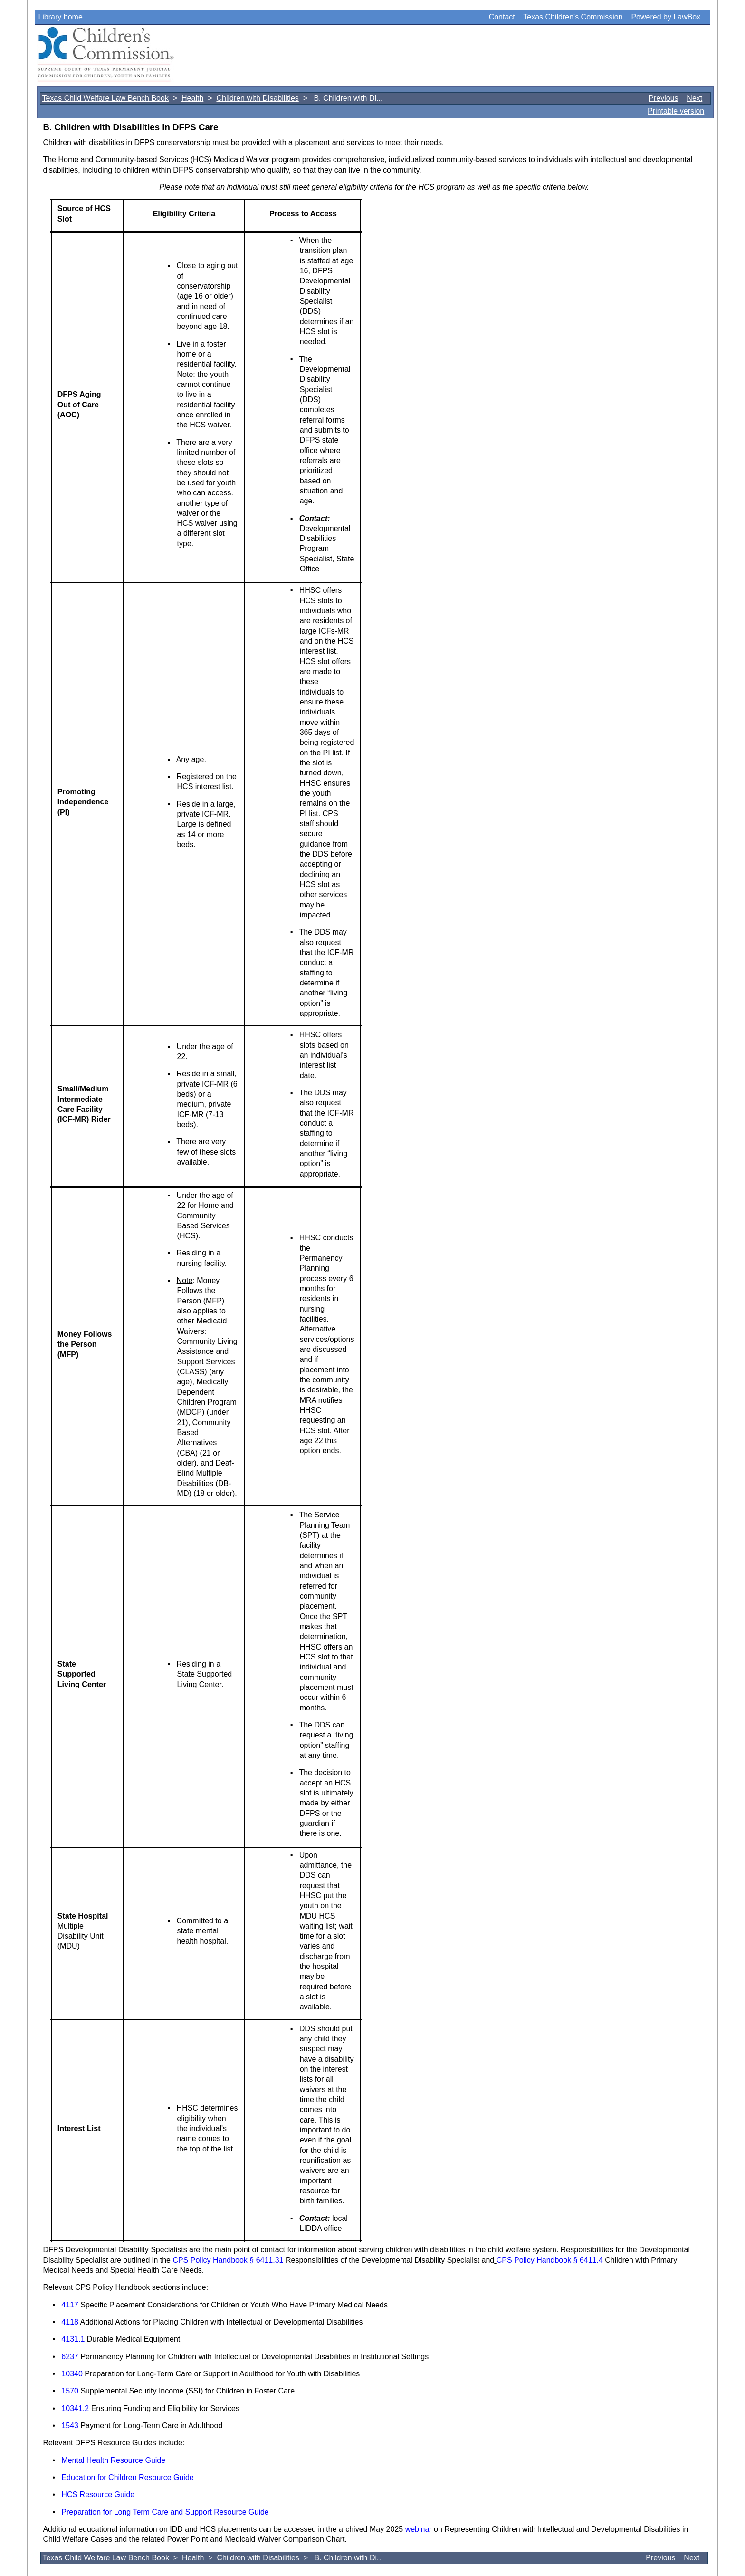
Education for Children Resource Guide (127, 2477)
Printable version (676, 111)
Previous (663, 98)
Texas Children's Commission (572, 17)
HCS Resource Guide (97, 2494)
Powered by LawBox (665, 17)
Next (694, 98)
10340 (72, 2374)
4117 (69, 2305)
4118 (69, 2322)
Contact (502, 17)
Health (192, 98)
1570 (69, 2391)
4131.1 (73, 2339)
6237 (69, 2357)
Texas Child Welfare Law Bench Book (105, 98)
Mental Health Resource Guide (113, 2460)
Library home (60, 17)
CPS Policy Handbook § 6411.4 (550, 2260)
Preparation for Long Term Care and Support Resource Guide (164, 2512)
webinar (418, 2529)
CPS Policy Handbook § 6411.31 (227, 2260)
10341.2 (75, 2408)
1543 (69, 2426)
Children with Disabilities (257, 98)
